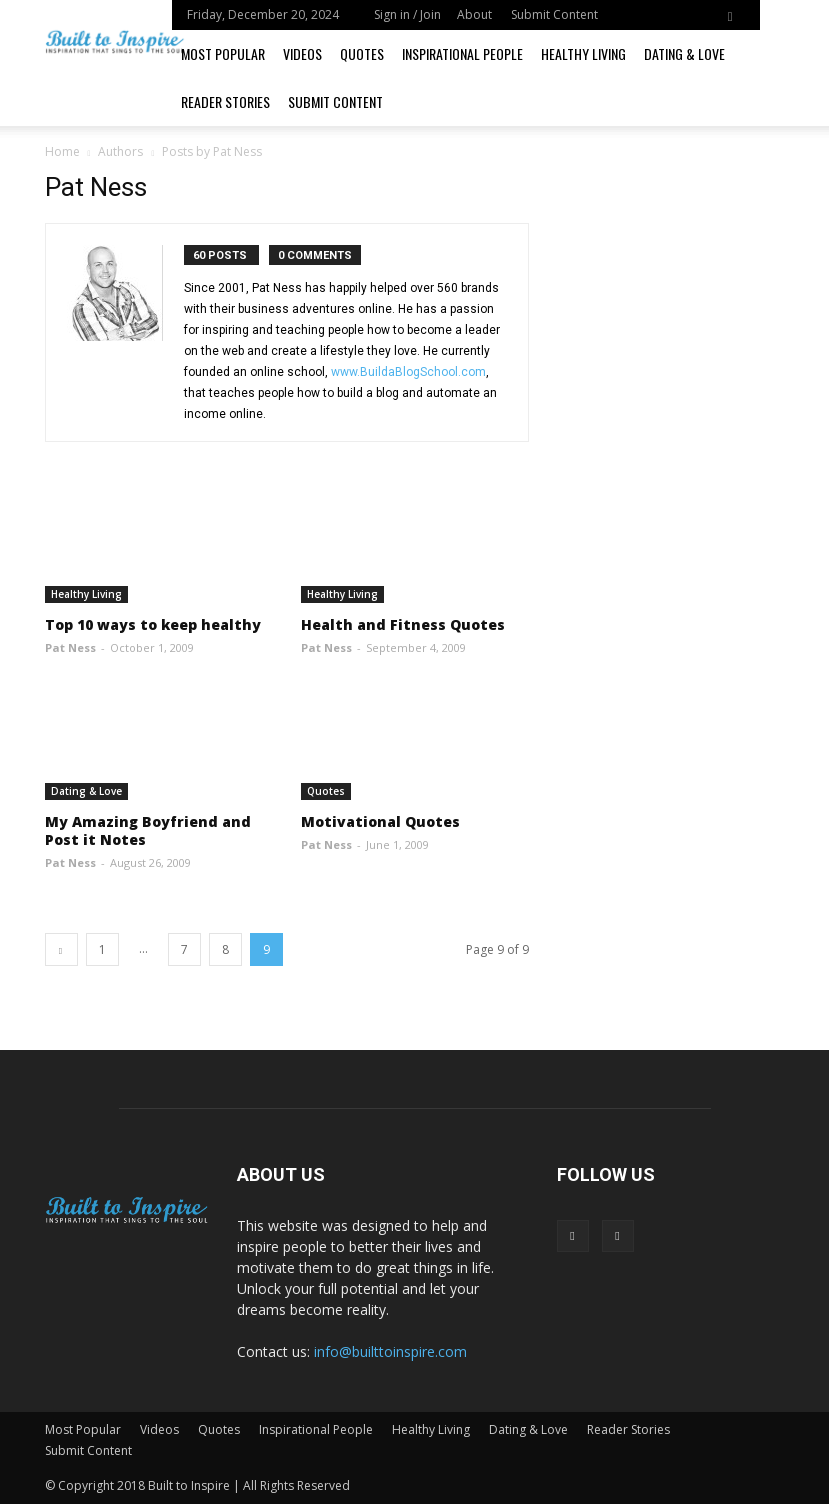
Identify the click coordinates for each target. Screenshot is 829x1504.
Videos (302, 53)
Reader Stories (225, 101)
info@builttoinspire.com (390, 1351)
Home (62, 151)
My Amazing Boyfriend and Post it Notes (148, 830)
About (474, 14)
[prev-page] (61, 949)
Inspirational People (462, 53)
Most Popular (223, 53)
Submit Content (554, 14)
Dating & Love (684, 53)
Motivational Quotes (380, 821)
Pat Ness (70, 647)
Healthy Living (583, 53)
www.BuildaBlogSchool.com (408, 372)
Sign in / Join (407, 14)
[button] (730, 14)
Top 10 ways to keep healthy (153, 624)
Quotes (362, 53)
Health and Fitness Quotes (403, 624)
